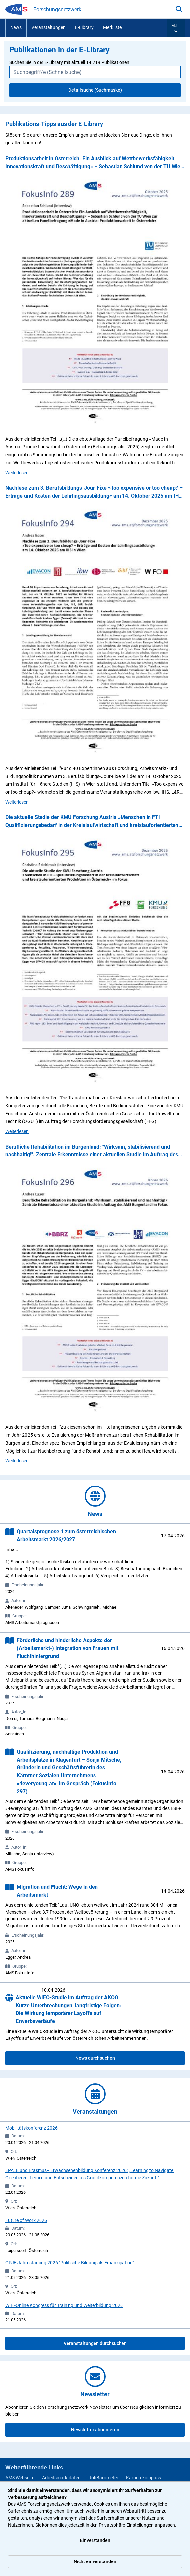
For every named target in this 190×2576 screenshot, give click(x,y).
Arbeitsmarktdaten (61, 2477)
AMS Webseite (19, 2477)
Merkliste (112, 27)
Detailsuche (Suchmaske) (95, 90)
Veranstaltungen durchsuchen (95, 2343)
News (16, 27)
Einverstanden (95, 2540)
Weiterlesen (17, 472)
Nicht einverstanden (95, 2561)
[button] (176, 28)
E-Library (84, 27)
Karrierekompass (143, 2477)
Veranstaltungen (48, 27)
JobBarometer (103, 2477)
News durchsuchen (95, 2058)
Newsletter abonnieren (95, 2429)
